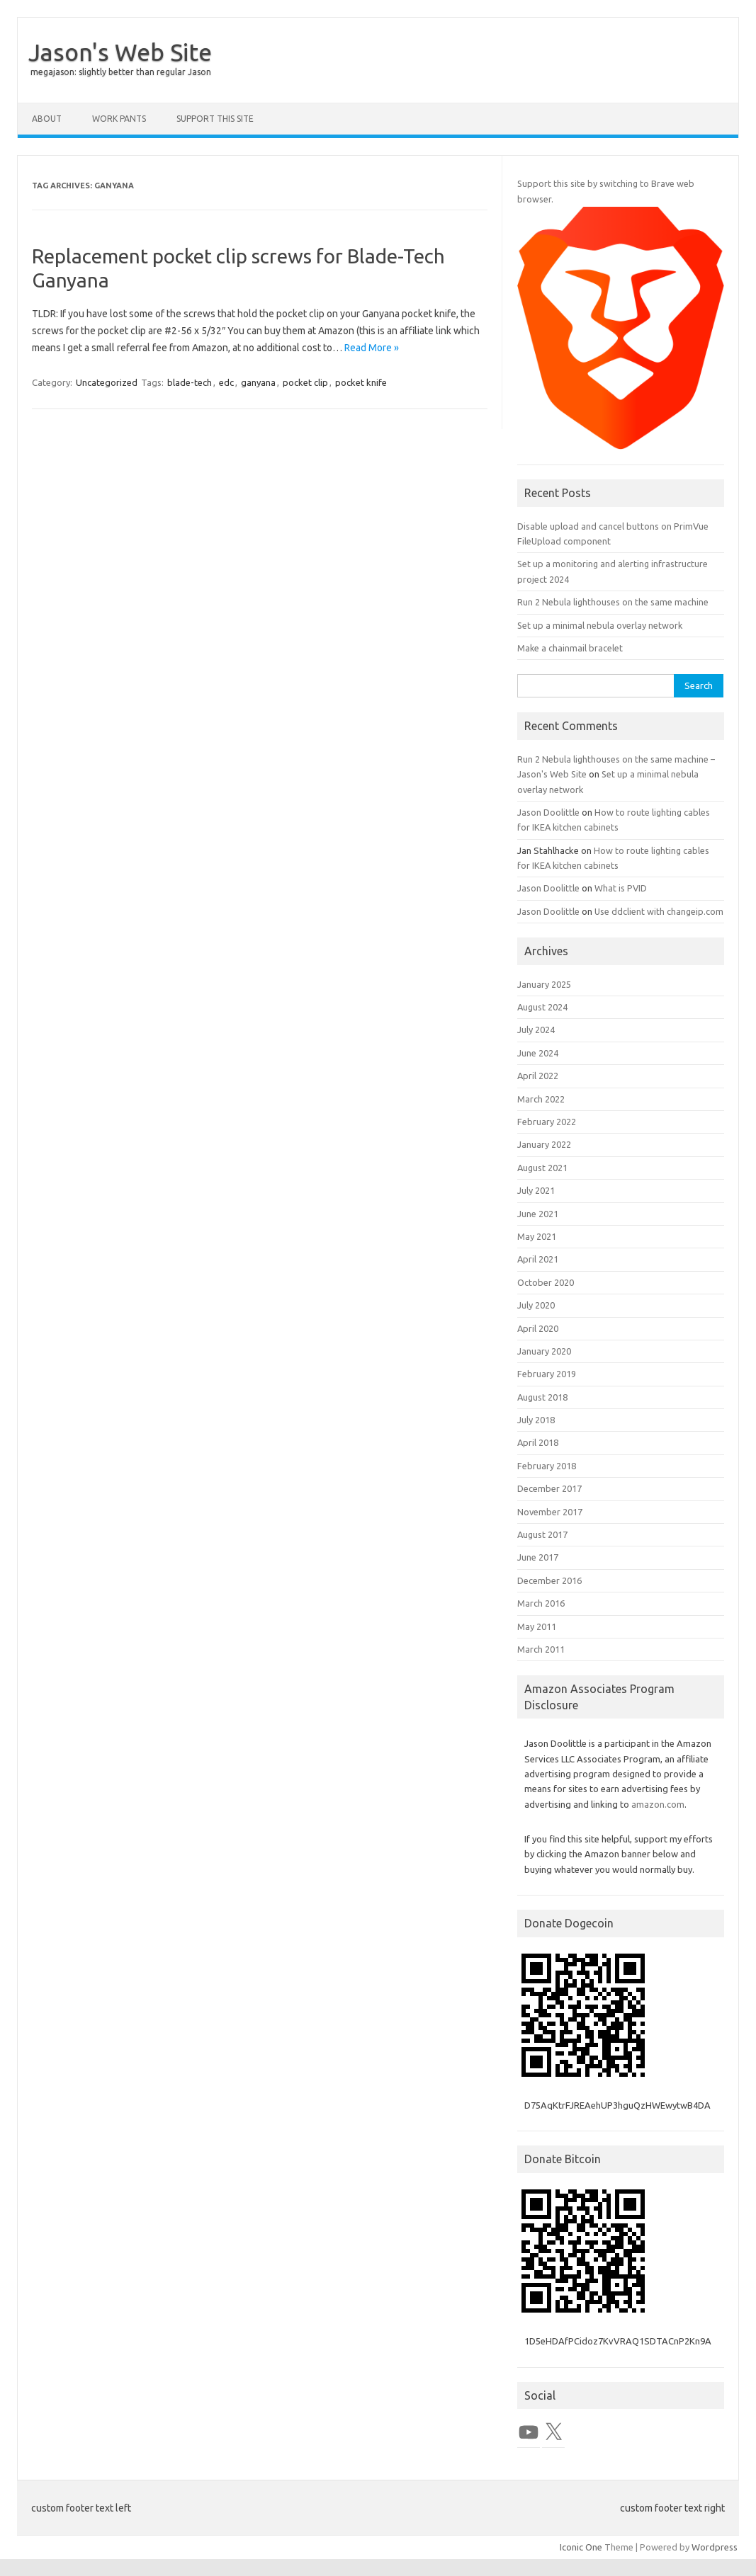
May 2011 (536, 1626)
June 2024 (537, 1053)
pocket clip (305, 382)
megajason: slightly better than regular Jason (120, 71)
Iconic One (581, 2547)
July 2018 (536, 1420)
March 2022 (541, 1099)
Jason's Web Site (120, 51)
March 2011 (541, 1649)
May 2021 (536, 1236)
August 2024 (542, 1007)
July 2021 (536, 1190)
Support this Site (215, 118)
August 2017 (542, 1534)
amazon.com (657, 1804)
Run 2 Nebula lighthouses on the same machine (613, 602)
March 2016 (541, 1603)
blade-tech (189, 382)
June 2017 (537, 1557)
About (47, 118)
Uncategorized (106, 382)
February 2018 (546, 1466)
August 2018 (542, 1397)
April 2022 (537, 1076)
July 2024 (536, 1030)
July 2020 (536, 1305)
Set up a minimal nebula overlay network (599, 625)
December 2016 (549, 1580)
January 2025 (544, 984)
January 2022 (544, 1144)
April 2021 (537, 1259)
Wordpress (715, 2547)
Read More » (371, 347)
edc (226, 382)
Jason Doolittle (548, 812)
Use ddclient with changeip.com (658, 911)
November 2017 (549, 1512)
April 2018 (537, 1442)
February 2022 (546, 1122)
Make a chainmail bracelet (570, 648)
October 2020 (545, 1282)
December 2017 (549, 1488)
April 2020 (537, 1328)
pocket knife (361, 382)
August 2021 (542, 1168)
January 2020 (544, 1351)
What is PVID (620, 888)
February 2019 (546, 1374)
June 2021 (537, 1214)
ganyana (258, 382)
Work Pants (119, 118)
